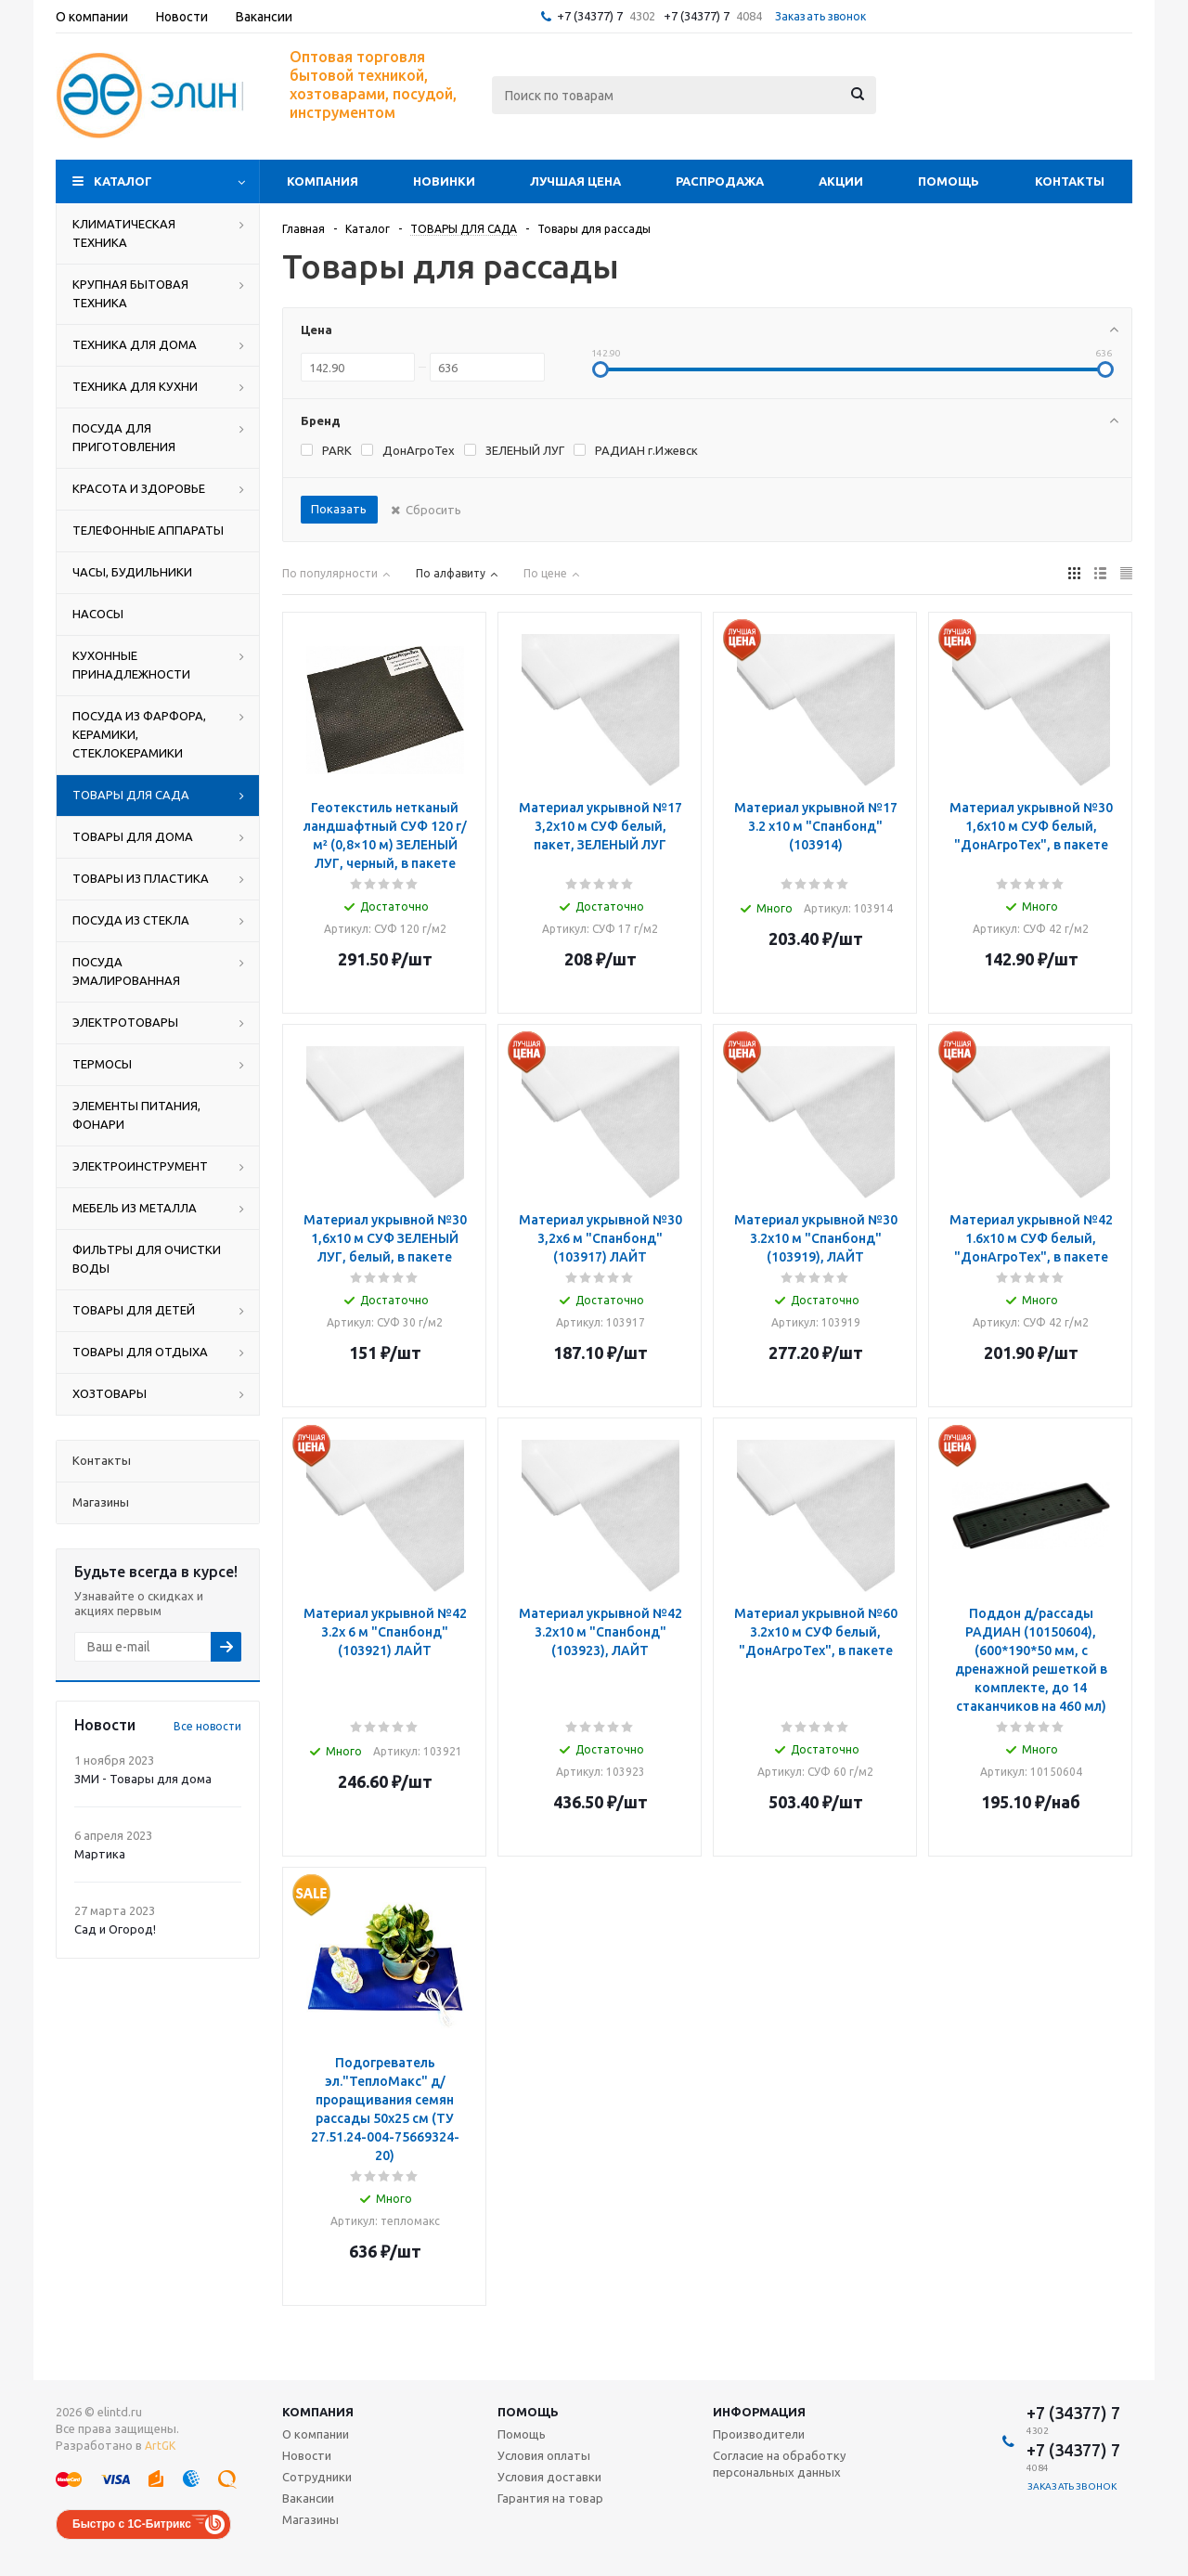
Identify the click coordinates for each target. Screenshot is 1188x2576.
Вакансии (308, 2498)
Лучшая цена (575, 181)
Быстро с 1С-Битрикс (131, 2524)
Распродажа (720, 181)
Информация (759, 2411)
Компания (322, 181)
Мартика (99, 1853)
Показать (339, 508)
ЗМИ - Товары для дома (143, 1778)
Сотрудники (317, 2476)
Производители (759, 2433)
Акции (841, 181)
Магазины (310, 2519)
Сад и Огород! (115, 1928)
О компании (315, 2433)
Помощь (948, 181)
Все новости (207, 1726)
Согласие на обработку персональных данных (779, 2464)
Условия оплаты (543, 2455)
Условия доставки (549, 2476)
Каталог (123, 181)
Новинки (444, 181)
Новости (306, 2455)
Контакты (1069, 181)
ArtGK (160, 2446)
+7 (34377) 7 (590, 15)
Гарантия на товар (550, 2498)
